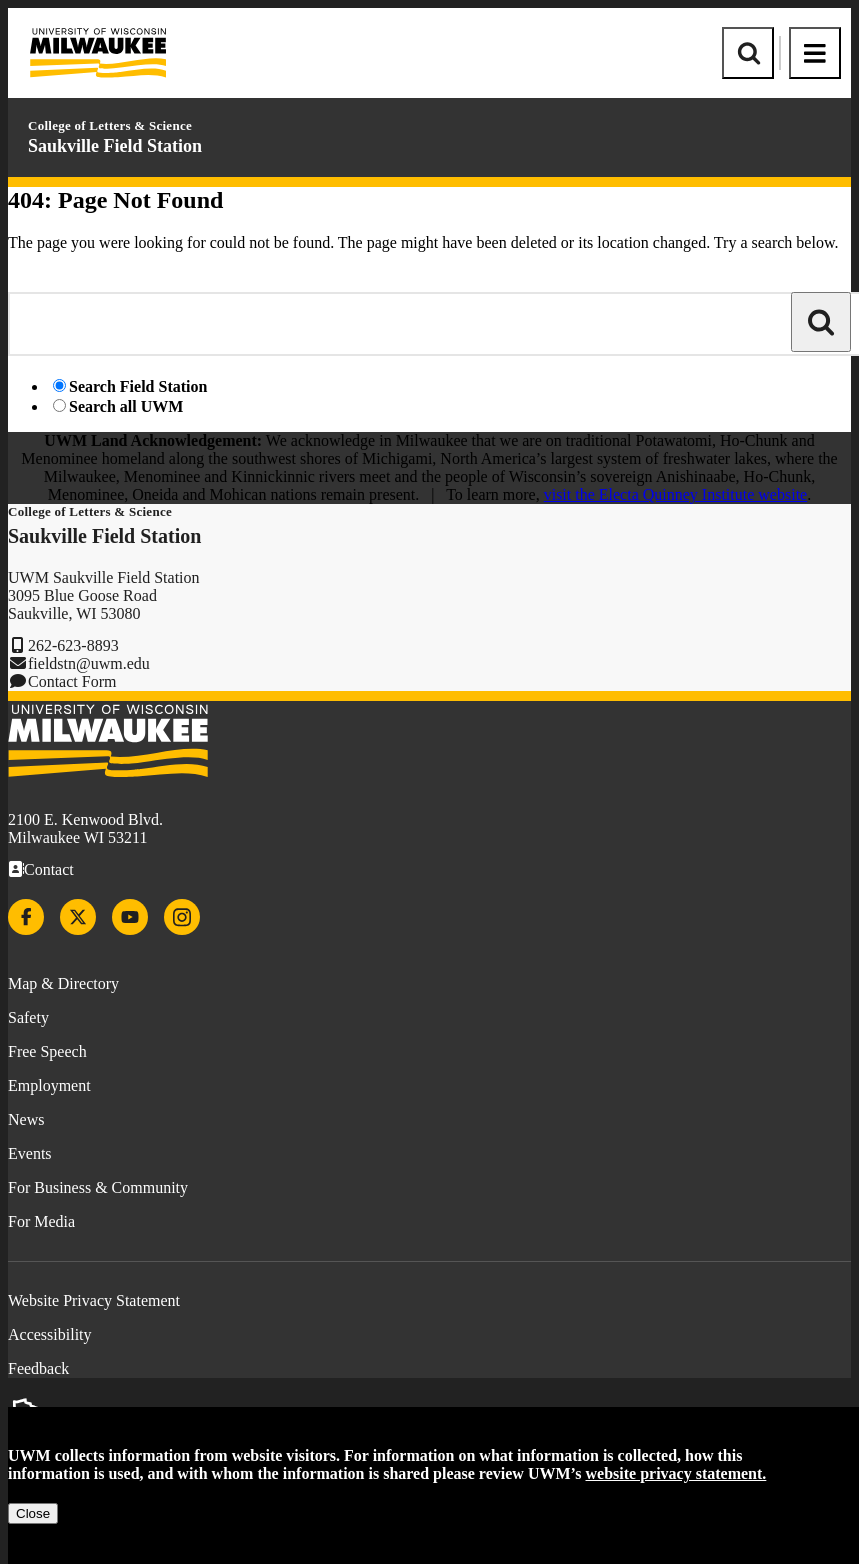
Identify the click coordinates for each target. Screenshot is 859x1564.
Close (33, 1513)
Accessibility (50, 1334)
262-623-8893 (73, 645)
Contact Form (72, 681)
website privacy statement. (676, 1473)
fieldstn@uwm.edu (89, 663)
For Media (41, 1221)
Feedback (38, 1368)
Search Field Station (138, 386)
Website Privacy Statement (94, 1300)
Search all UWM (126, 406)
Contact (49, 869)
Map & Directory (63, 983)
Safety (28, 1017)
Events (30, 1153)
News (26, 1119)
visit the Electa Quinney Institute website (676, 494)
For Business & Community (98, 1187)
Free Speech (47, 1051)
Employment (49, 1085)
